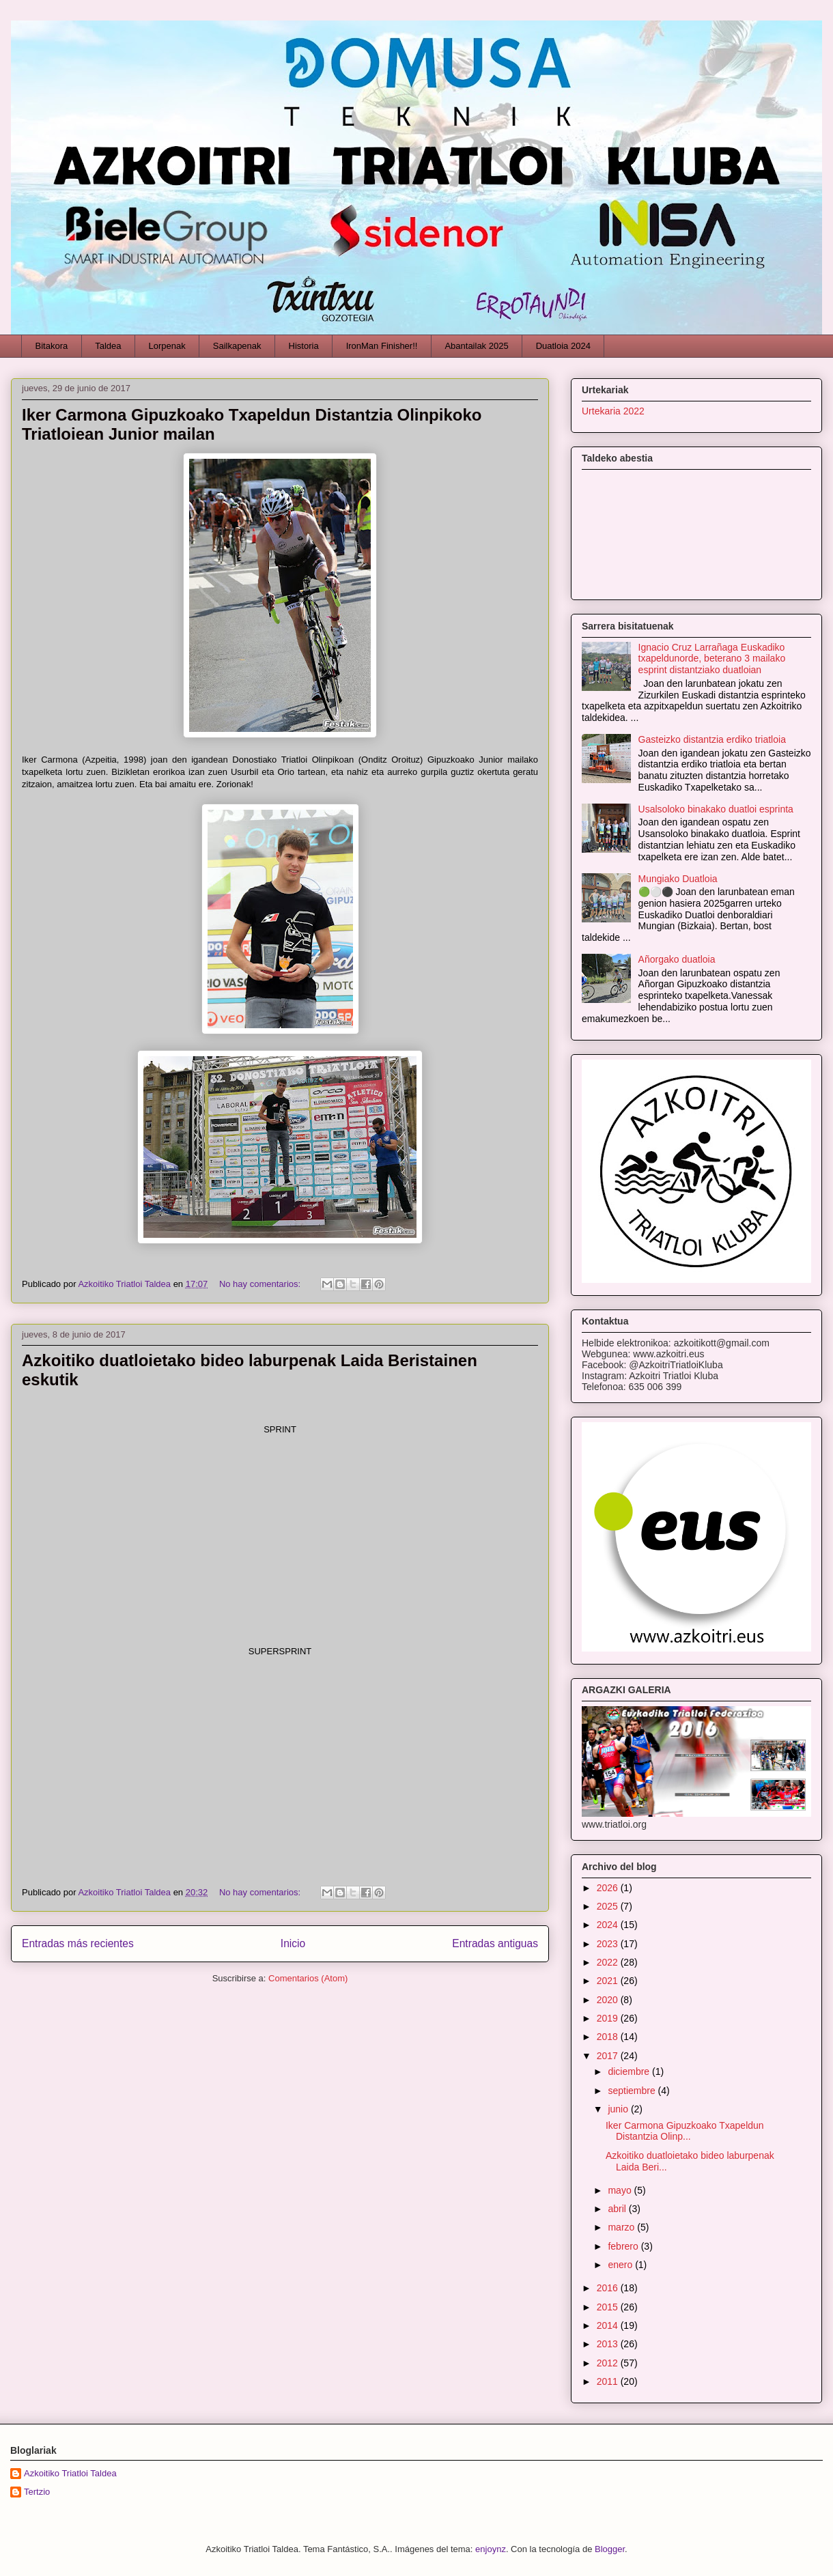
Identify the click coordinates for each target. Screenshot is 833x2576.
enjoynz (490, 2549)
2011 (609, 2381)
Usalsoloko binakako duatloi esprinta (715, 809)
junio (619, 2109)
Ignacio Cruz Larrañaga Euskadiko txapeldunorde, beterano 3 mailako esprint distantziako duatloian (712, 659)
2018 (609, 2036)
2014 (609, 2325)
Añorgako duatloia (677, 959)
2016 (609, 2287)
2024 (609, 1924)
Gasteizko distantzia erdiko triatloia (712, 739)
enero (621, 2264)
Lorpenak (167, 346)
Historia (304, 346)
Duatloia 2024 (563, 346)
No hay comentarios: (261, 1284)
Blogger (610, 2549)
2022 (609, 1962)
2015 (609, 2307)
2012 (609, 2363)
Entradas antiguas (495, 1943)
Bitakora (52, 346)
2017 (609, 2055)
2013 (609, 2343)
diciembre (630, 2071)
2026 (609, 1887)
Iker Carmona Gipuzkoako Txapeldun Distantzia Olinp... (685, 2131)
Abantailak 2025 (476, 346)
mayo (621, 2190)
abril (618, 2208)
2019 (609, 2018)
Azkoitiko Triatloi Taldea (70, 2473)
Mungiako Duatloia (678, 878)
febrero (624, 2246)
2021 (609, 1980)
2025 (609, 1906)
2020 (609, 1999)
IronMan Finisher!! (382, 346)
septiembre (633, 2090)
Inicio (293, 1943)
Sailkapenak (237, 346)
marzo (622, 2227)
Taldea (108, 346)
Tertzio (37, 2492)
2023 (609, 1943)
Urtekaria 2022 (613, 411)
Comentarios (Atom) (308, 1978)
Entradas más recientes (78, 1943)
